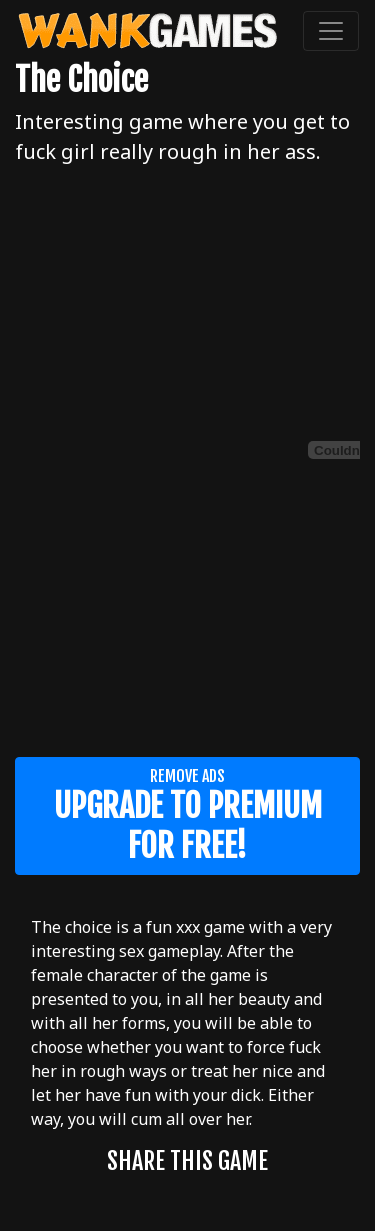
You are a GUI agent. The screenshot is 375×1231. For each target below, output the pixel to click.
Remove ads (187, 816)
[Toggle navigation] (331, 31)
